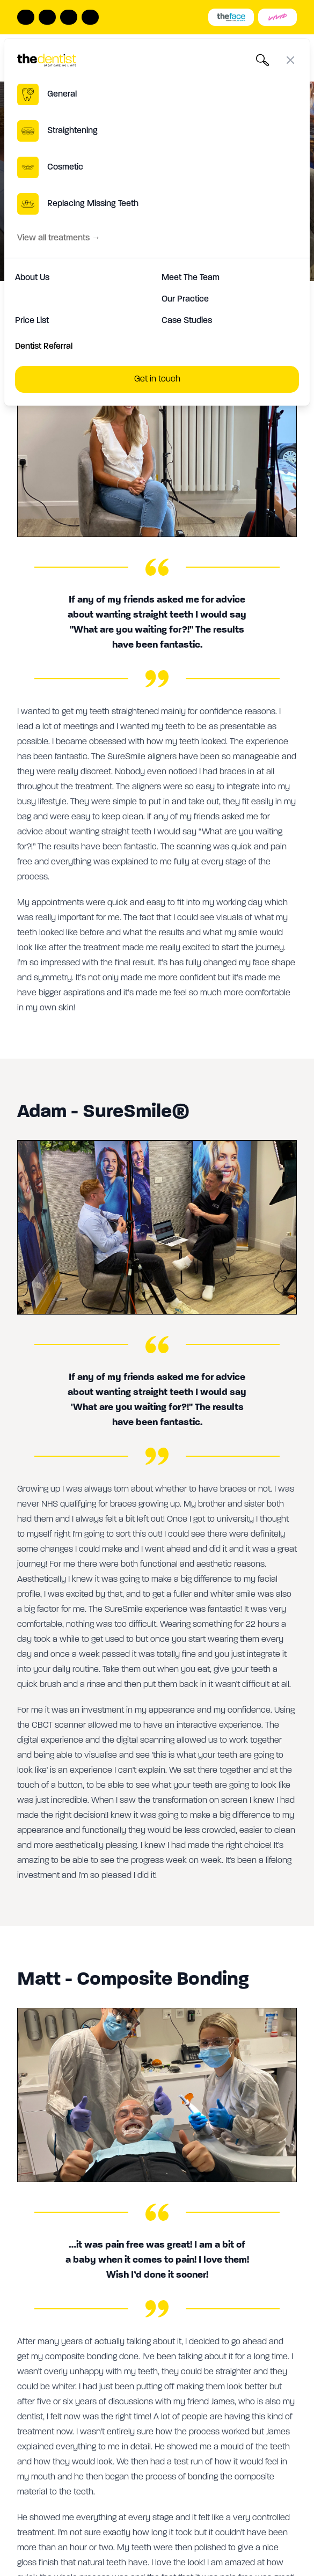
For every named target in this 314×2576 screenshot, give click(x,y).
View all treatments (58, 238)
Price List (32, 321)
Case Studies (187, 321)
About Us (32, 278)
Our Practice (185, 299)
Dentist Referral (43, 346)
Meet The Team (191, 278)
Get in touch (157, 379)
